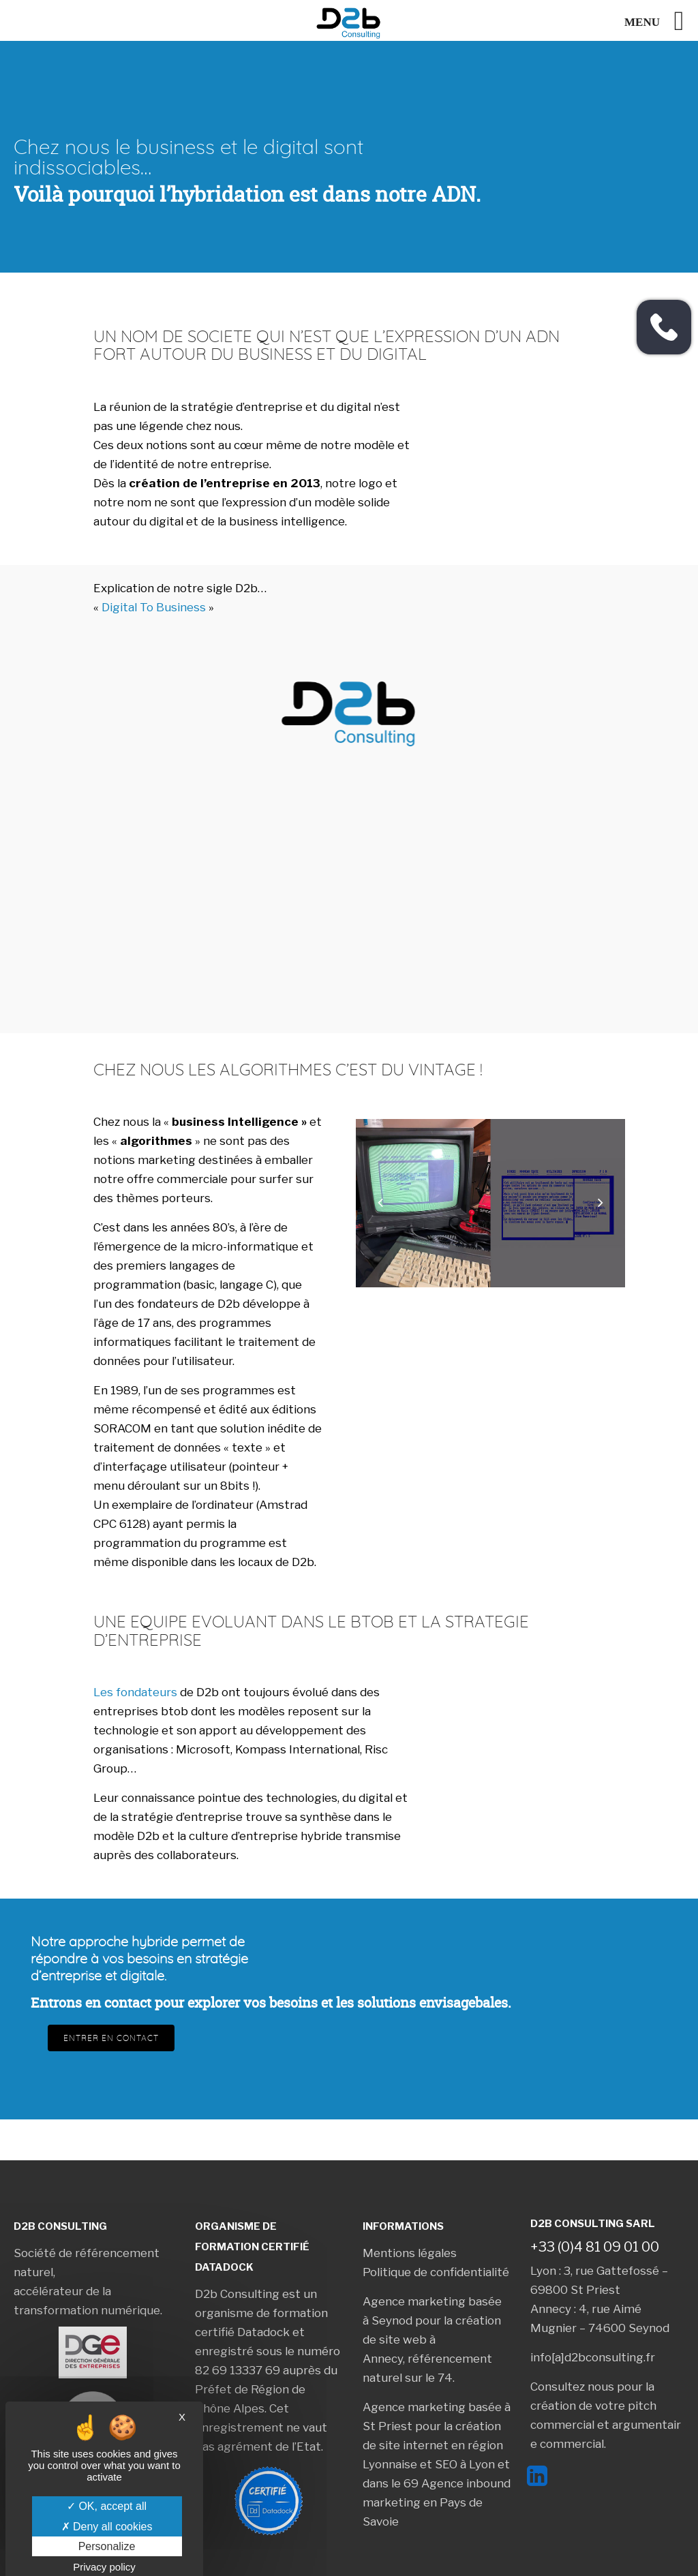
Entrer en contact (111, 2038)
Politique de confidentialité (436, 2272)
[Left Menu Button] (661, 21)
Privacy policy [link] (104, 2567)
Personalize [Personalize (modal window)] (107, 2546)
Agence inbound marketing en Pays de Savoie (437, 2502)
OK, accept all (107, 2506)
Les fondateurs (135, 1692)
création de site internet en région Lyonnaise (433, 2445)
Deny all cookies (107, 2526)
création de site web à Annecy (432, 2339)
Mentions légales (410, 2253)
